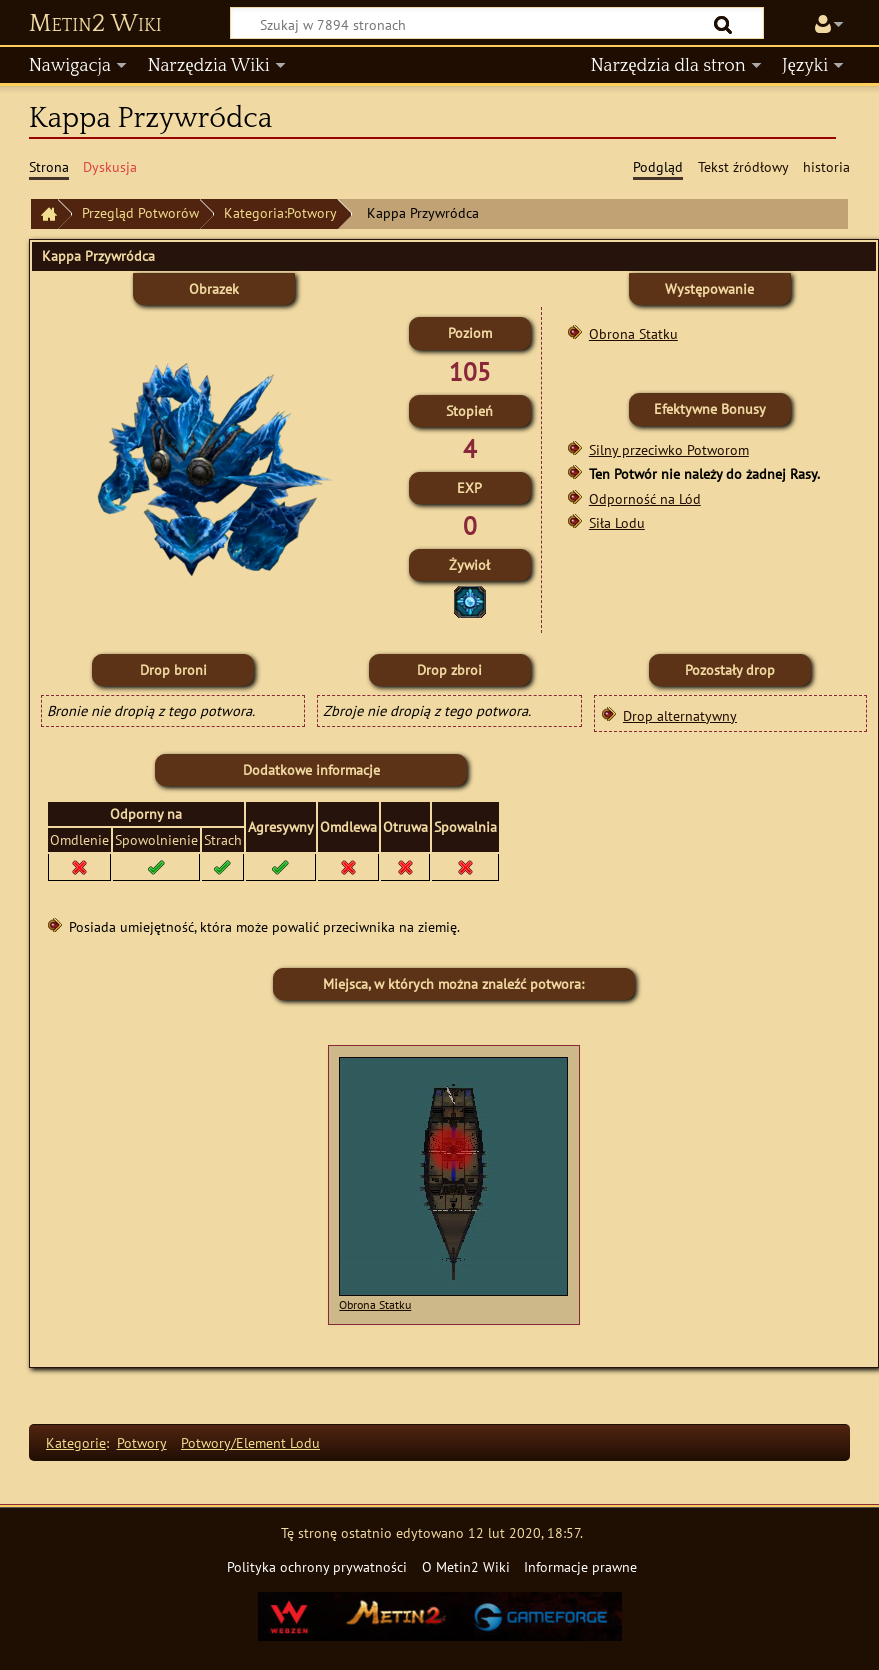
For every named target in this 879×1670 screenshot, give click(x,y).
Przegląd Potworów (140, 212)
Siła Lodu (617, 522)
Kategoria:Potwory (280, 212)
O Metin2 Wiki (466, 1566)
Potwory (142, 1442)
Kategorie (76, 1442)
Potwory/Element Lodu (250, 1442)
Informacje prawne (580, 1566)
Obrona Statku (633, 333)
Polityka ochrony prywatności (317, 1566)
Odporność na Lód (645, 498)
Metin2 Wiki (95, 24)
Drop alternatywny (680, 715)
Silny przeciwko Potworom (669, 449)
